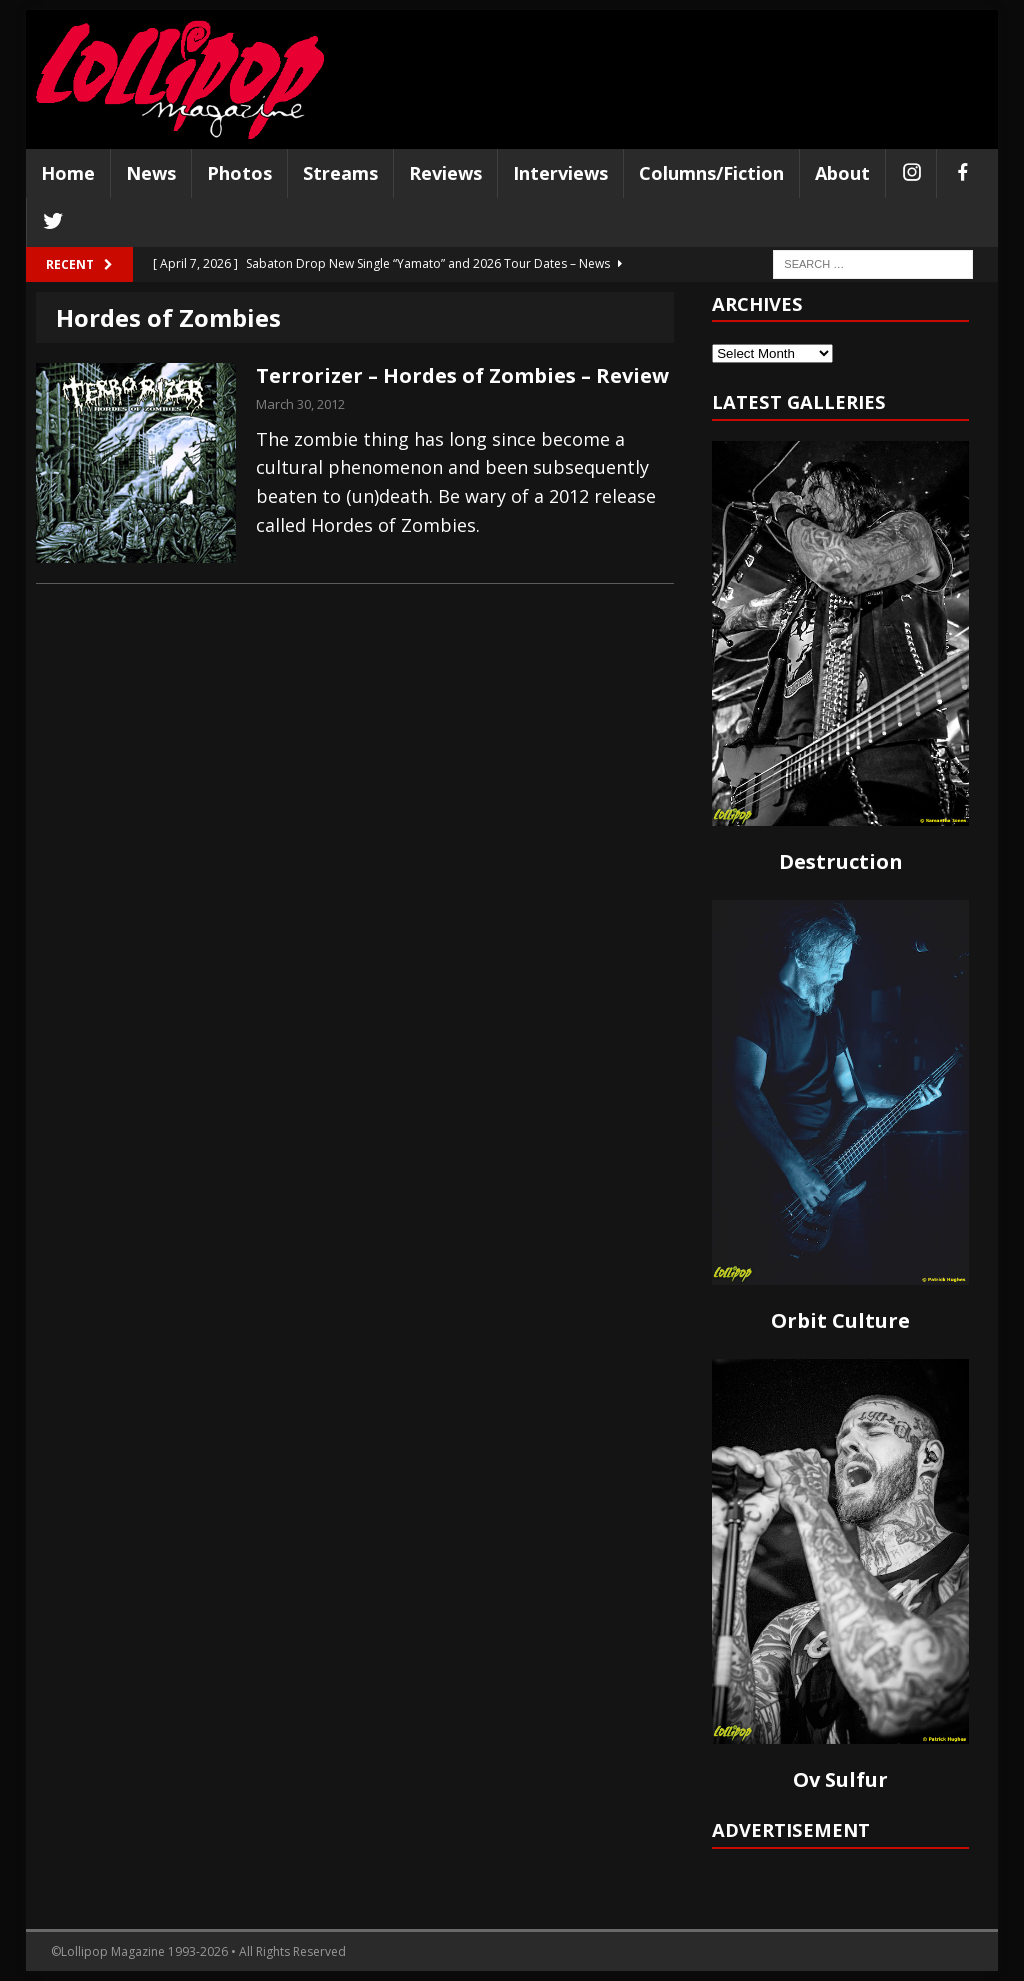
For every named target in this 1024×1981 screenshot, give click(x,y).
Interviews (560, 173)
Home (68, 173)
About (842, 173)
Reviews (445, 173)
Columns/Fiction (711, 173)
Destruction (841, 861)
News (151, 173)
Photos (239, 173)
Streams (340, 173)
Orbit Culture (840, 1320)
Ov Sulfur (840, 1779)
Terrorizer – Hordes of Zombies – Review (462, 375)
